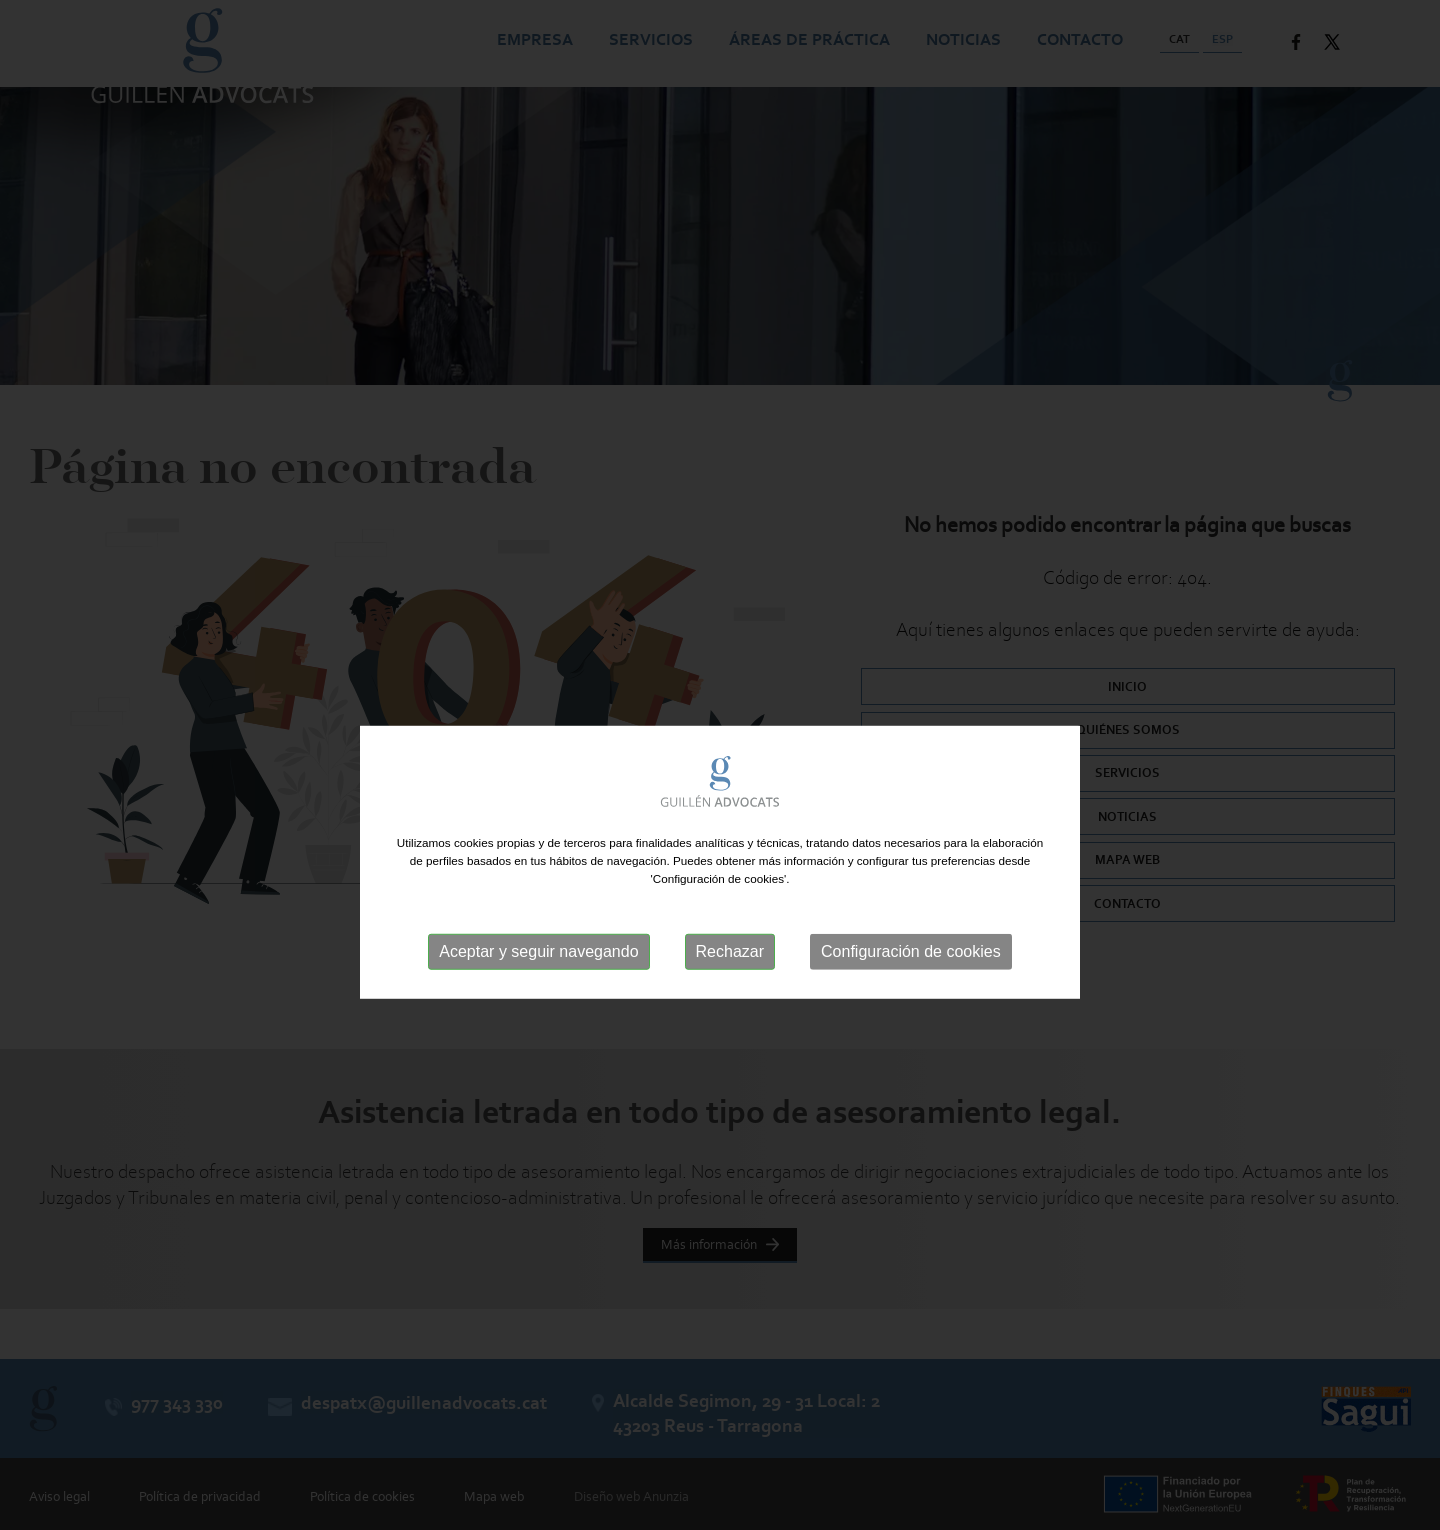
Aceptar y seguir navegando (538, 981)
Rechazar (730, 981)
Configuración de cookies (911, 981)
